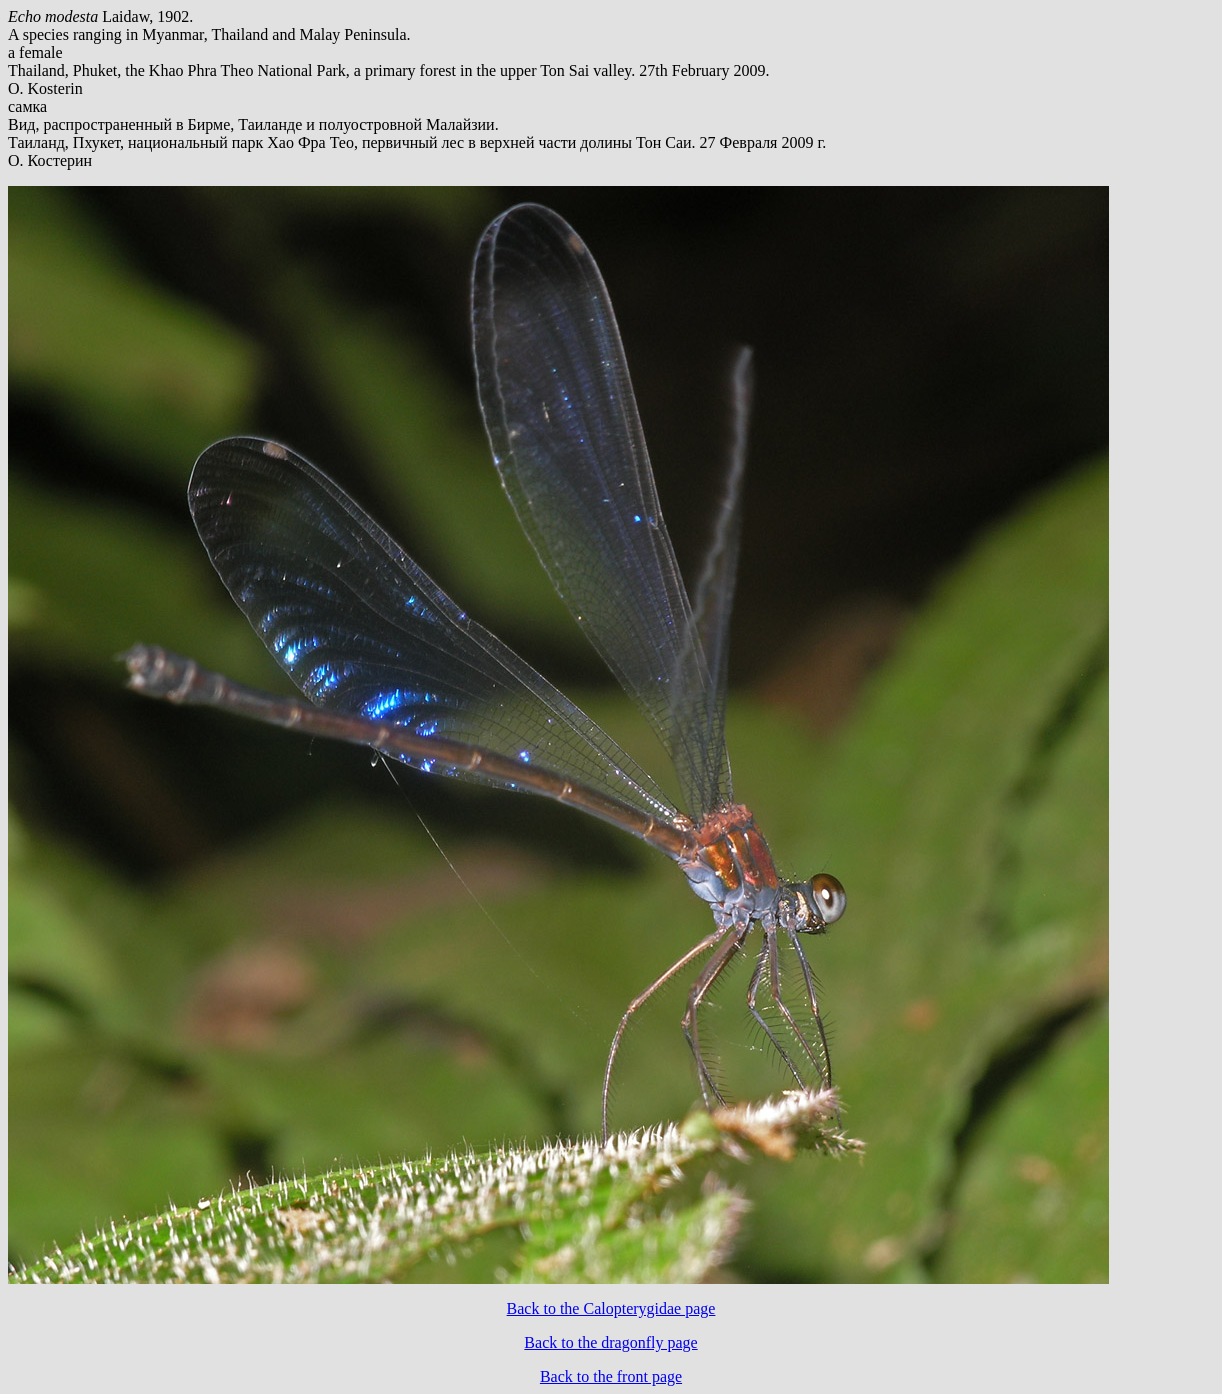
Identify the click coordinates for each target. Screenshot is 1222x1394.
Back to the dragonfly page (610, 1342)
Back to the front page (611, 1376)
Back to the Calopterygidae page (611, 1308)
